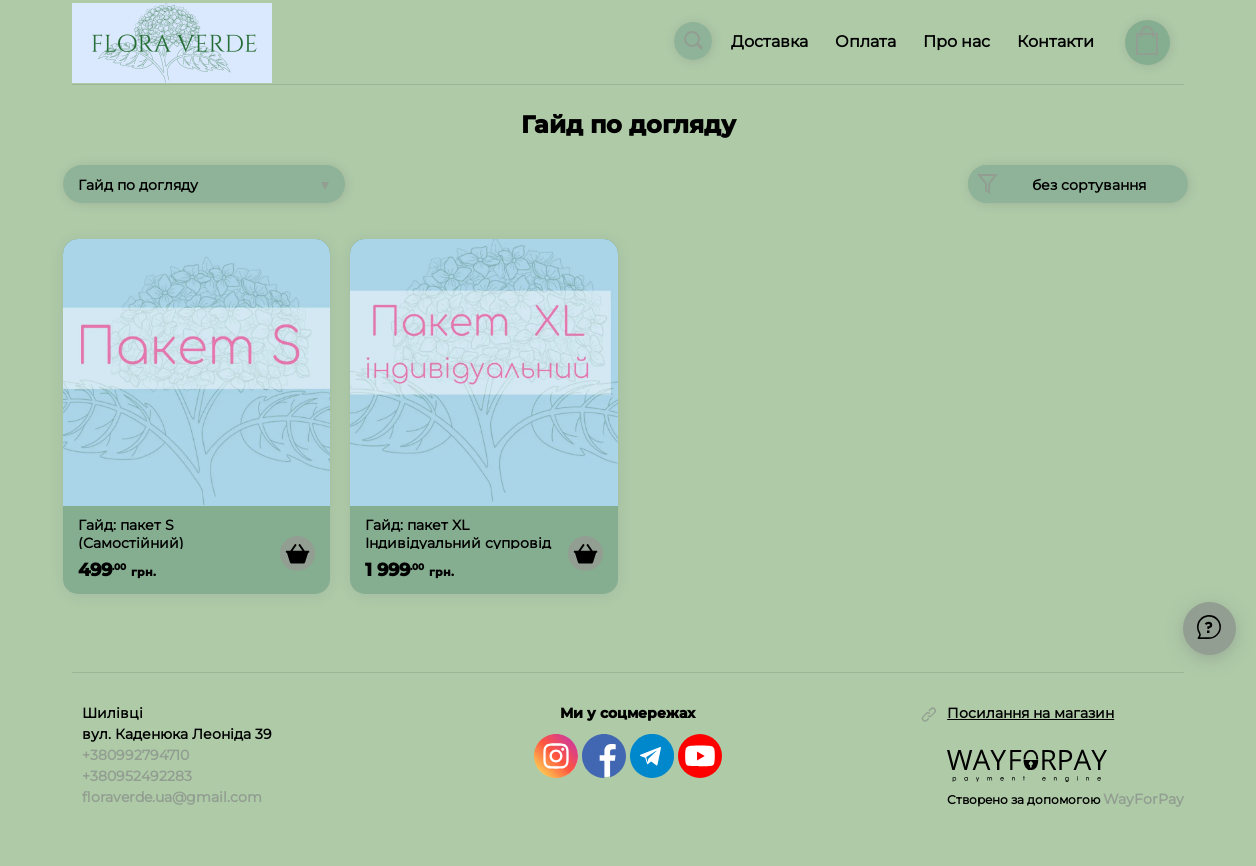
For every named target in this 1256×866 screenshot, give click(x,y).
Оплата (865, 41)
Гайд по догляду (138, 185)
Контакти (1055, 41)
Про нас (956, 41)
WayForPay (1143, 799)
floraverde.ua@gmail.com (172, 797)
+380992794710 (135, 755)
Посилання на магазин (1030, 713)
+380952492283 (137, 776)
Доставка (769, 41)
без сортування (1057, 184)
